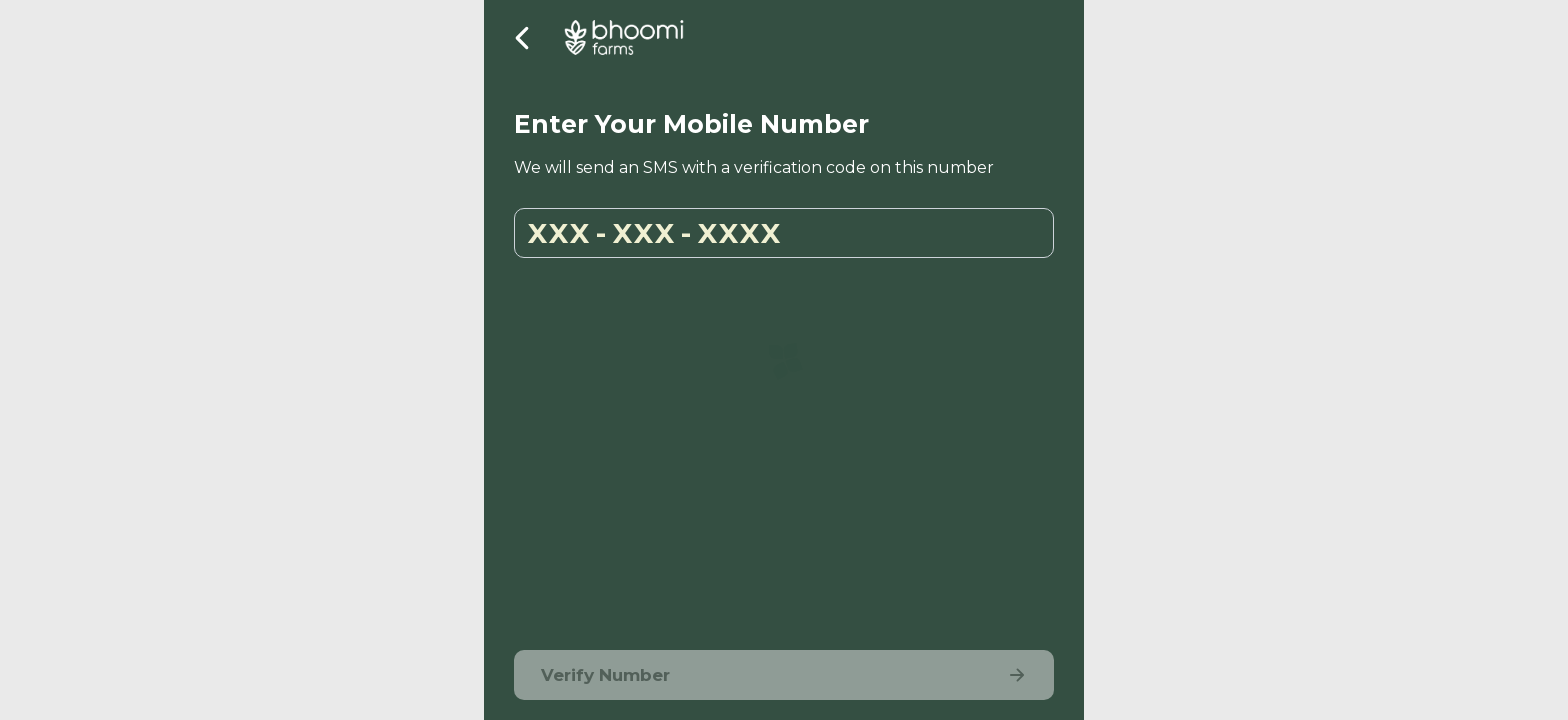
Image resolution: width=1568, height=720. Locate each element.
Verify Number (784, 675)
